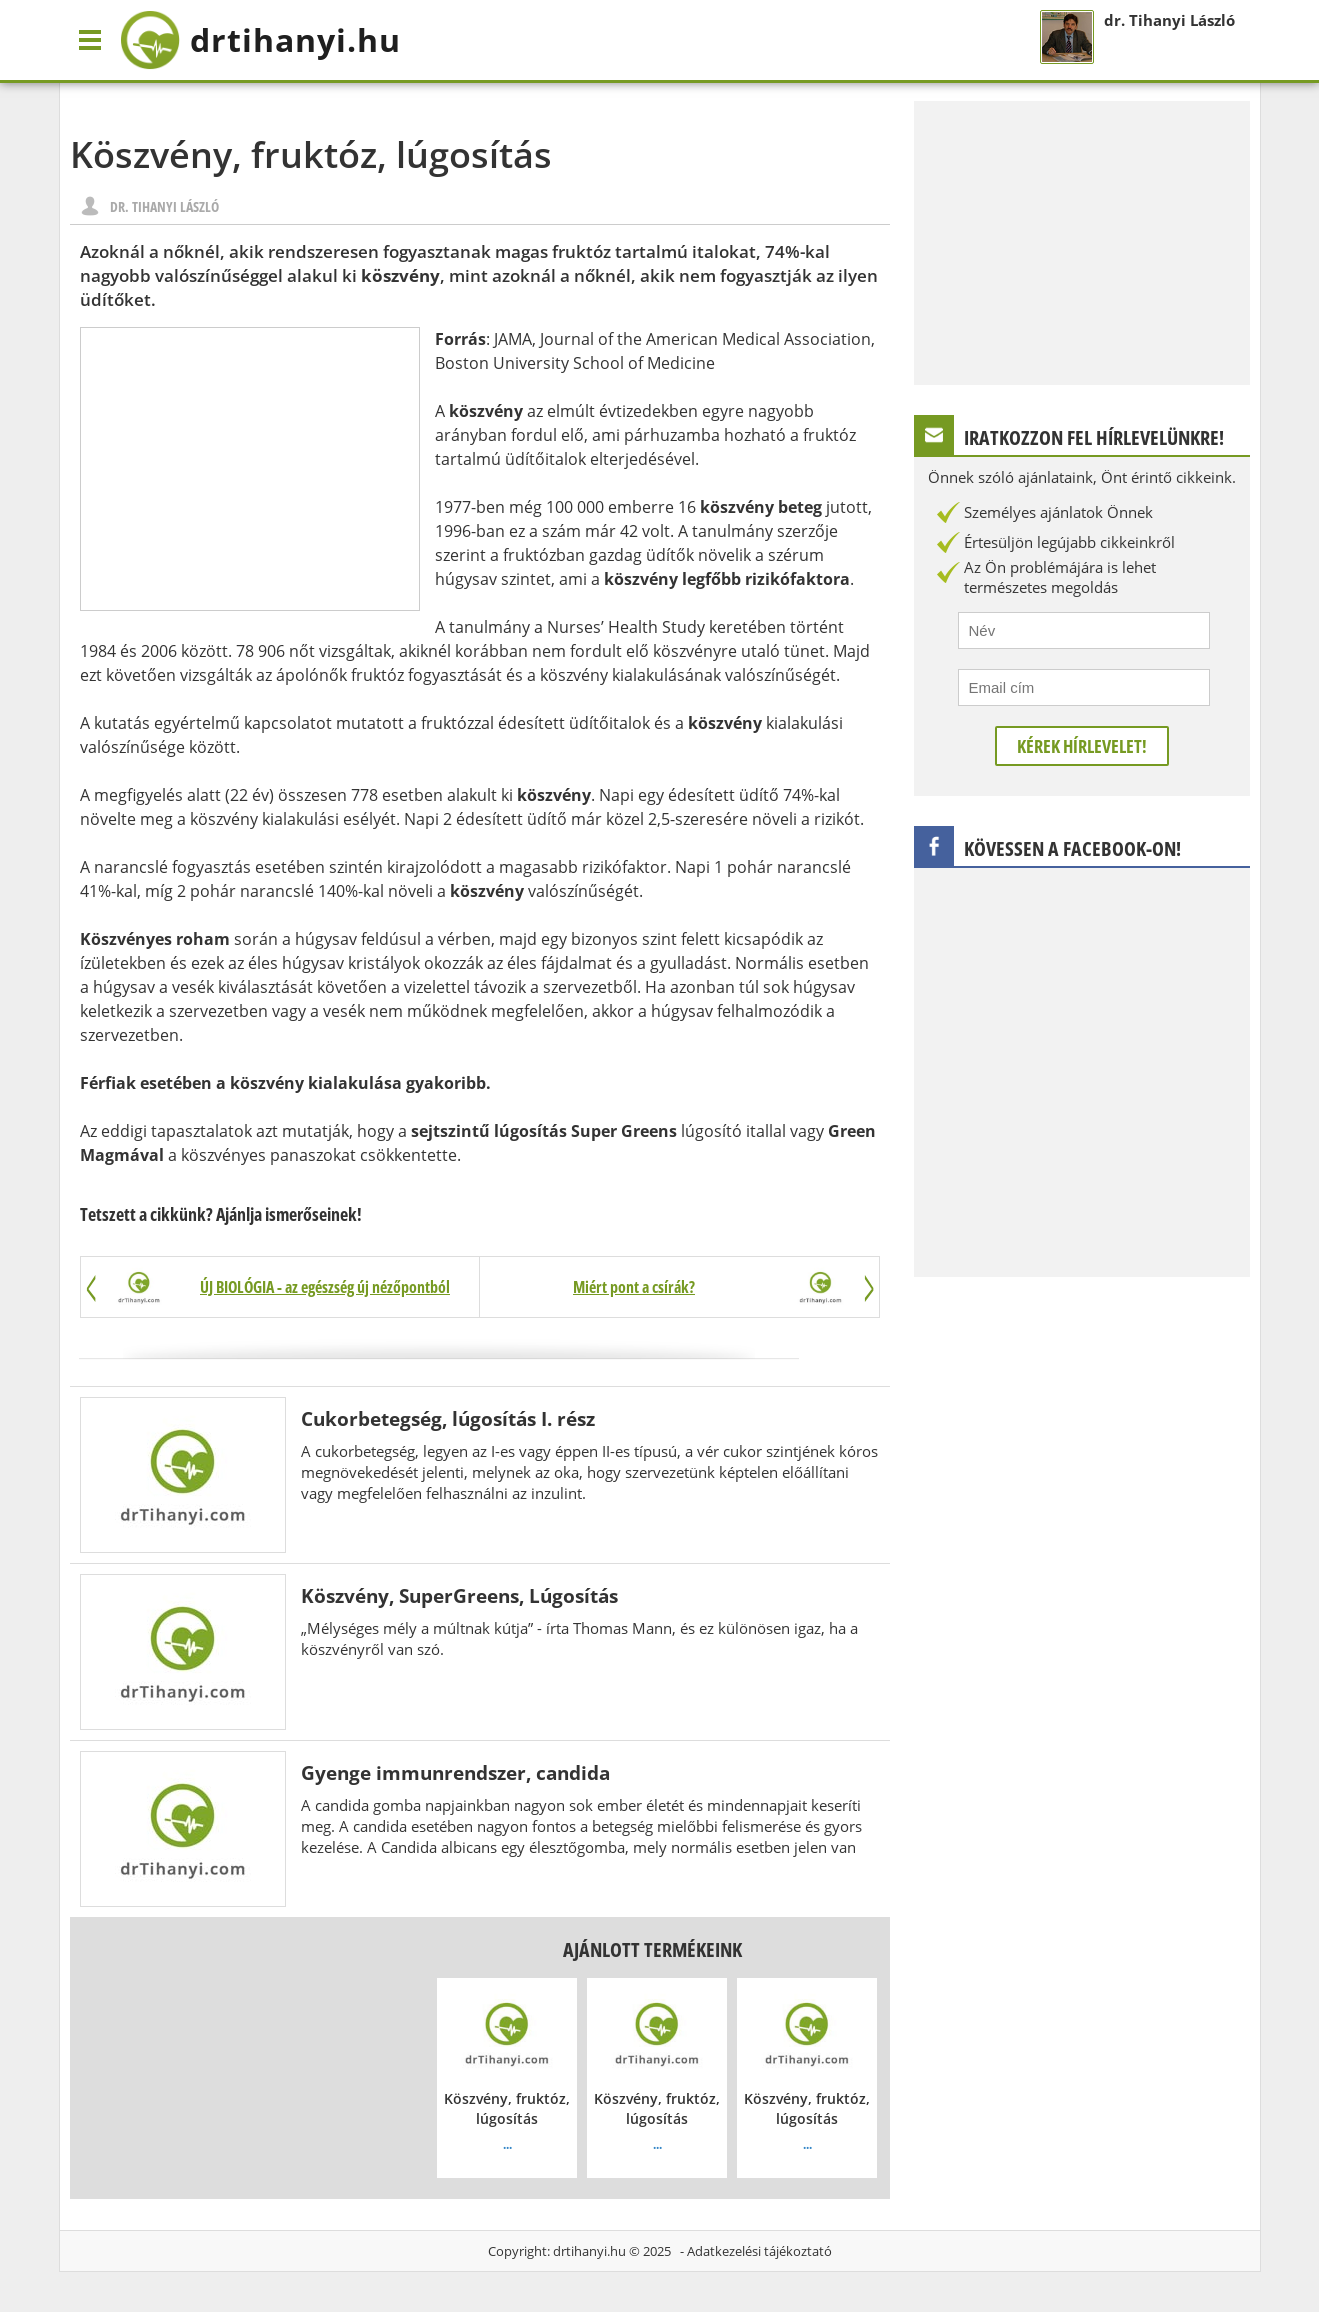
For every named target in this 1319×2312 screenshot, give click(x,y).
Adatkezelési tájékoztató (759, 2251)
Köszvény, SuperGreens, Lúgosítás (459, 1595)
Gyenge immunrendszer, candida (455, 1772)
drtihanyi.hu (589, 2251)
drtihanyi (260, 40)
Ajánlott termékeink (652, 1949)
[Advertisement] (250, 469)
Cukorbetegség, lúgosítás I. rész (448, 1418)
